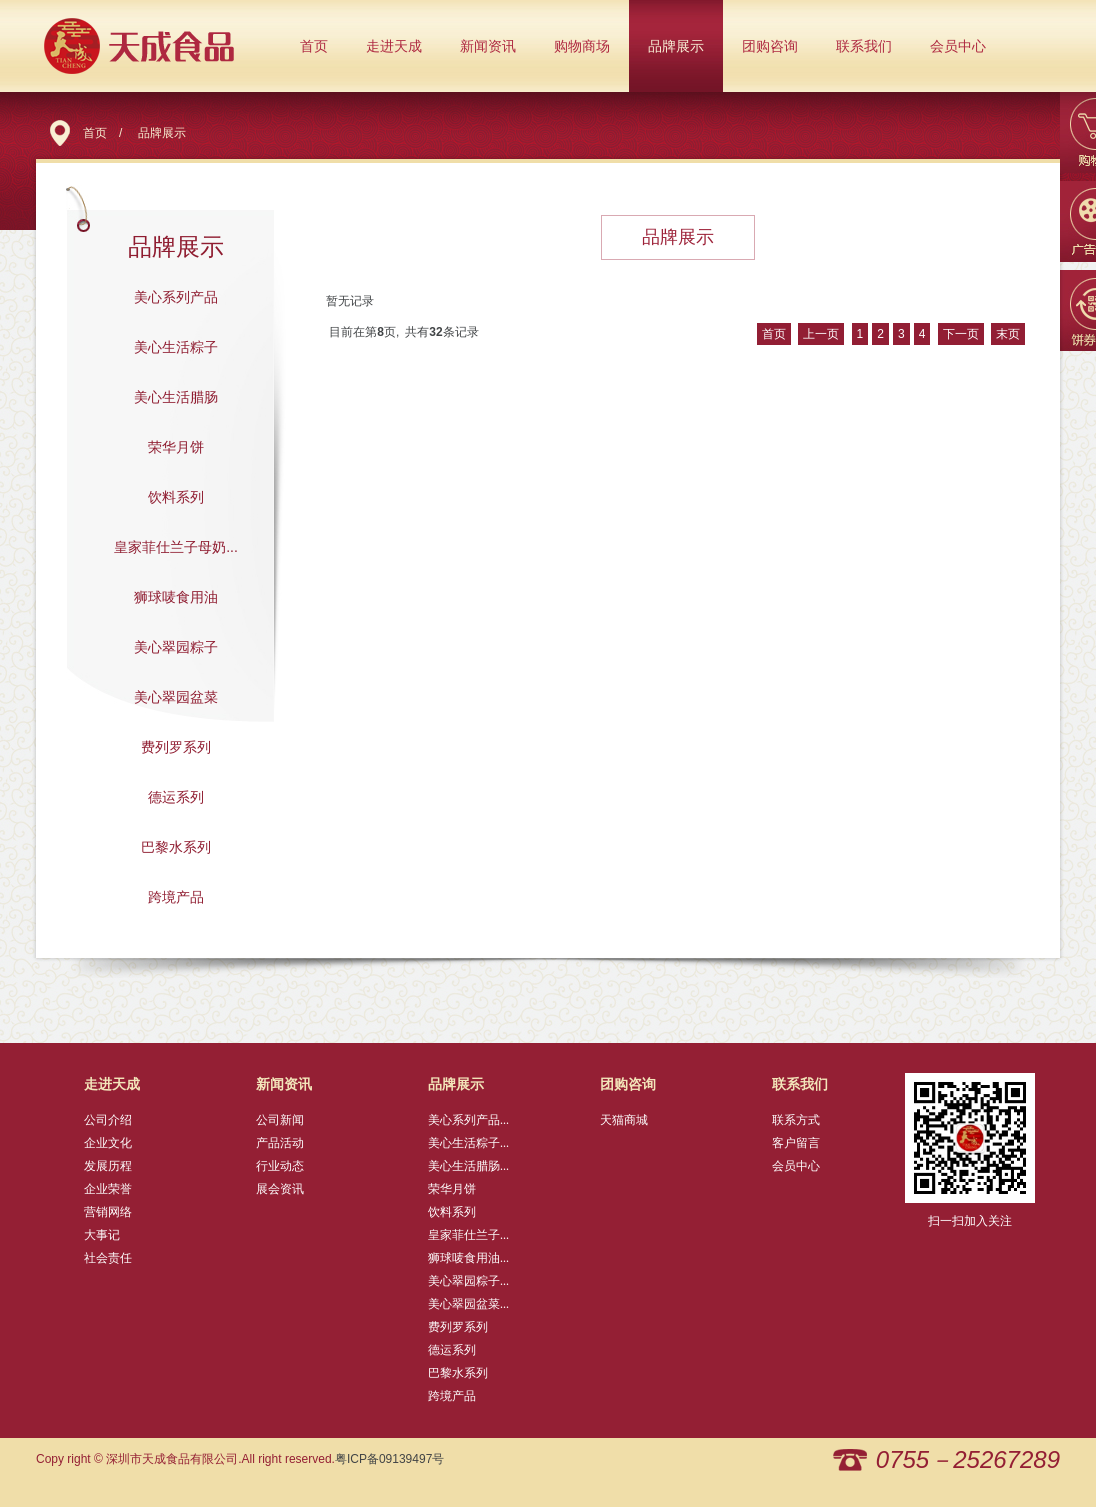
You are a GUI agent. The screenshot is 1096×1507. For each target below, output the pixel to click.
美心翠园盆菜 (176, 697)
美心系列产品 (176, 297)
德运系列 (176, 797)
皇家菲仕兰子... (468, 1235)
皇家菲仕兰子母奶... (176, 547)
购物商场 (582, 46)
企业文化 (108, 1143)
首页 (314, 46)
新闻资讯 (488, 46)
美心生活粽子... (468, 1143)
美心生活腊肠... (468, 1166)
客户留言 (796, 1143)
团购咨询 (770, 46)
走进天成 (394, 46)
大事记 (102, 1235)
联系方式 (796, 1120)
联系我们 (864, 46)
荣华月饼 (176, 447)
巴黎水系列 (176, 847)
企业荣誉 (108, 1189)
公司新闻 (280, 1120)
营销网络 (108, 1212)
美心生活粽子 (176, 347)
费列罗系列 (176, 747)
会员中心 (958, 46)
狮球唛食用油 (176, 597)
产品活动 (280, 1143)
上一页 (821, 334)
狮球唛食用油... (468, 1258)
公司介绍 (108, 1120)
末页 (1008, 334)
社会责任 (108, 1258)
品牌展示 (676, 46)
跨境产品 (176, 897)
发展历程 (108, 1166)
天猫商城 (624, 1120)
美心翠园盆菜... (468, 1304)
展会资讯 (280, 1189)
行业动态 (280, 1166)
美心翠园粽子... (468, 1281)
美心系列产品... (468, 1120)
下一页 (961, 334)
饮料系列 (176, 497)
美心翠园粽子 (176, 647)
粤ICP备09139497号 (389, 1459)
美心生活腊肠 (176, 397)
